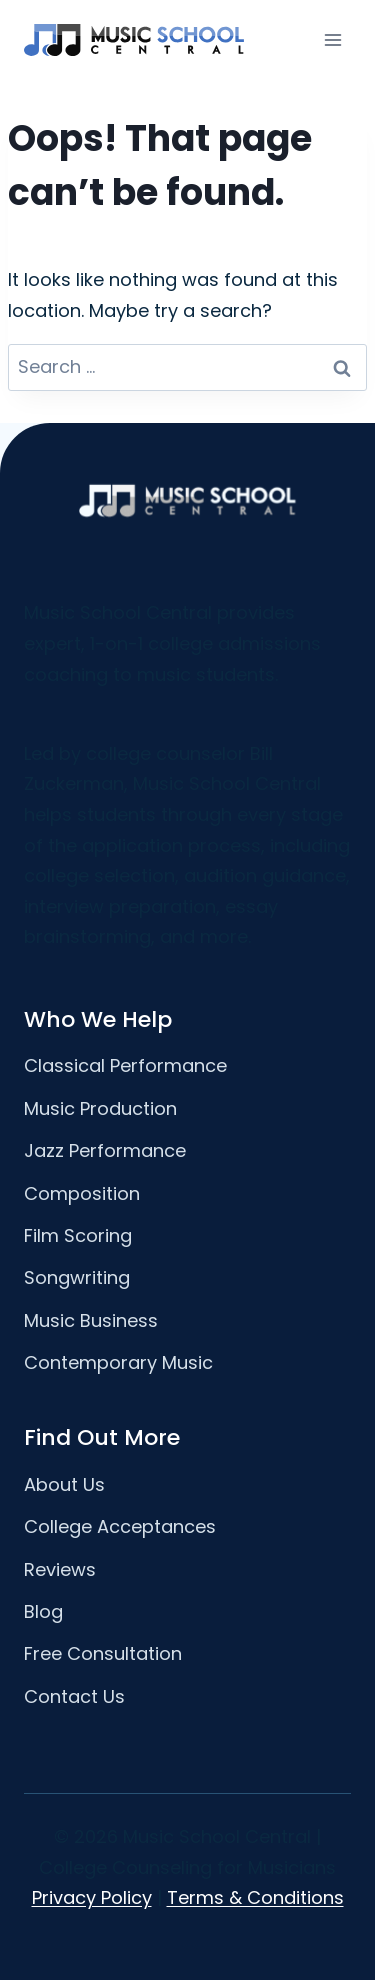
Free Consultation (103, 1653)
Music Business (91, 1320)
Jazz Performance (105, 1150)
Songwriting (77, 1277)
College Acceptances (120, 1526)
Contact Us (74, 1696)
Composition (82, 1193)
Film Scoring (78, 1235)
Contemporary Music (118, 1362)
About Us (64, 1484)
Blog (43, 1611)
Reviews (60, 1569)
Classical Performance (125, 1065)
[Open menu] (332, 39)
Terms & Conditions (255, 1897)
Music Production (100, 1108)
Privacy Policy (92, 1897)
